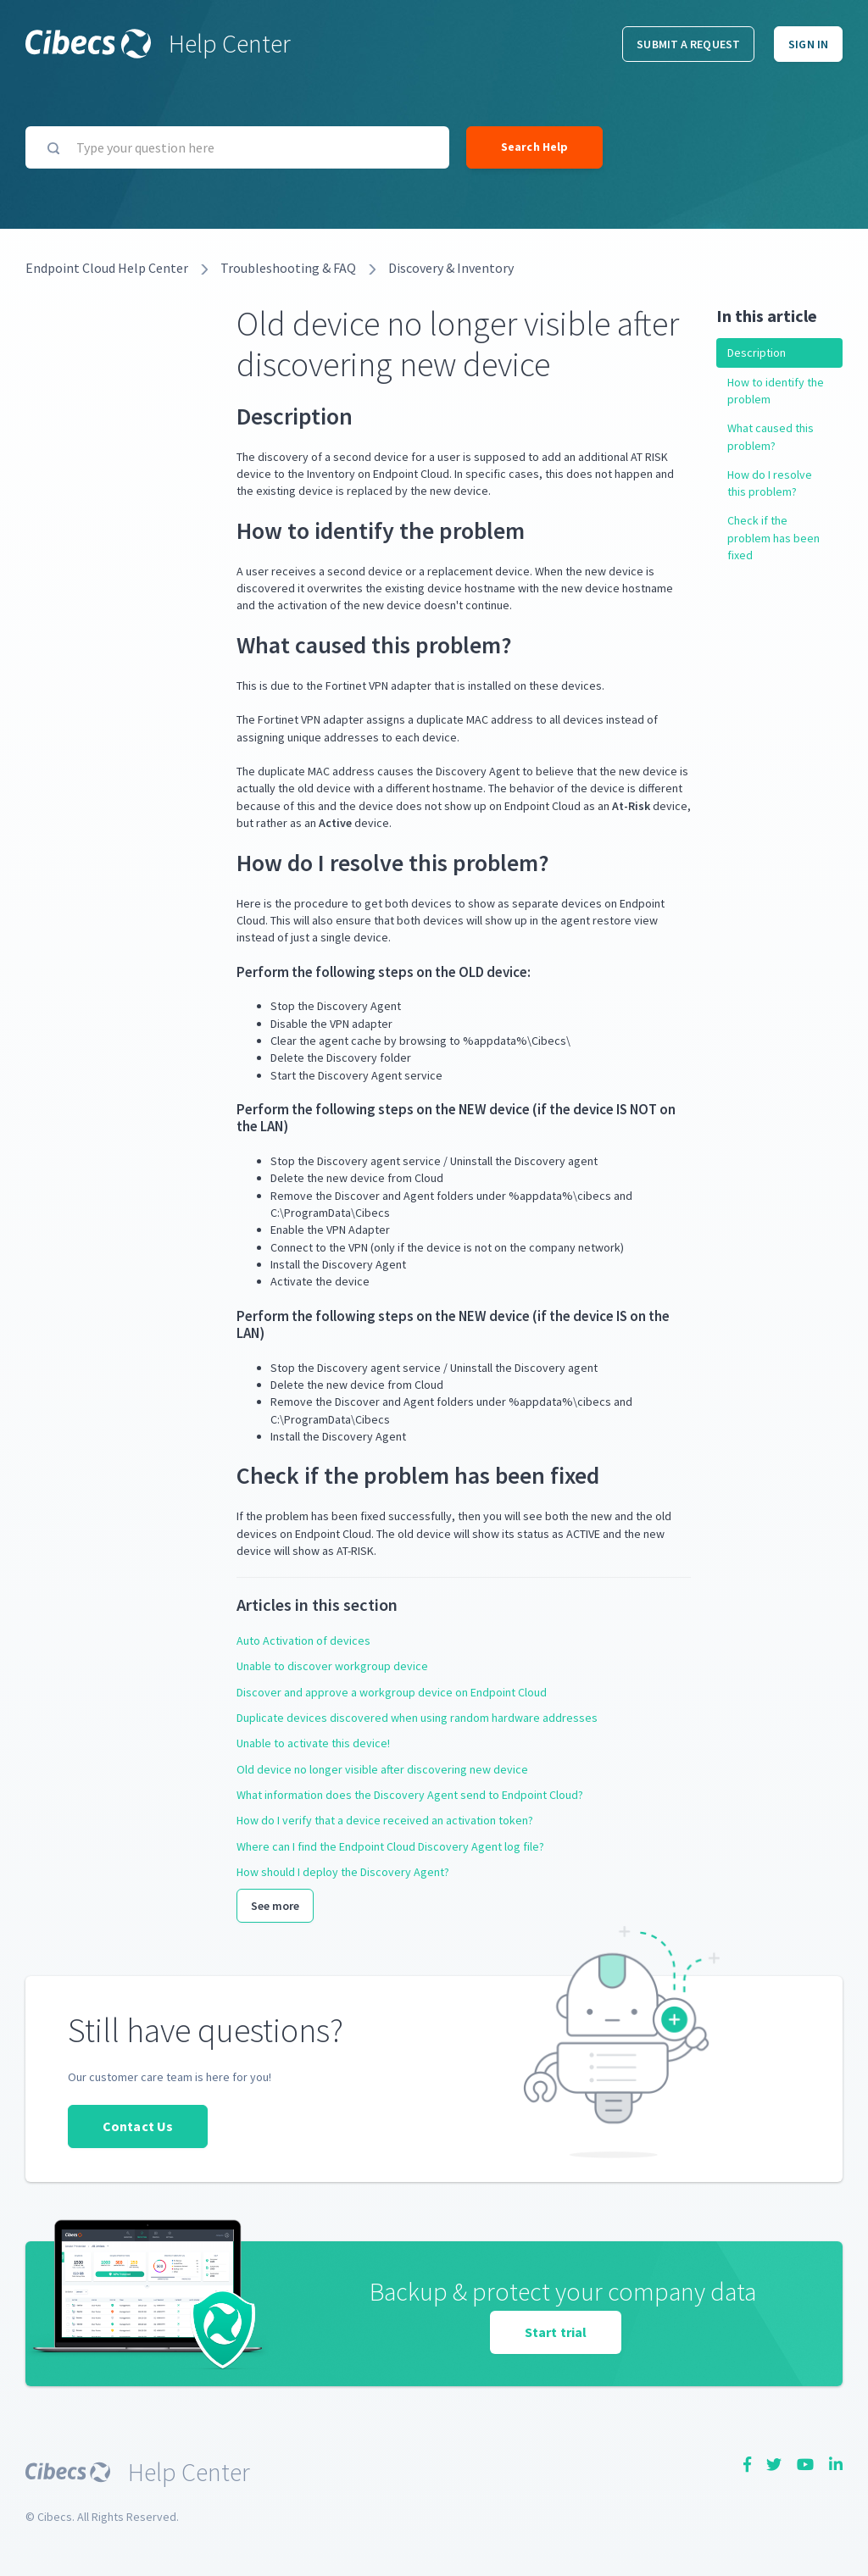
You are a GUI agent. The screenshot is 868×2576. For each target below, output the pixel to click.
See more (275, 1905)
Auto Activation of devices (303, 1640)
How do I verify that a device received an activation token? (384, 1820)
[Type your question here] (237, 147)
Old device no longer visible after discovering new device (382, 1769)
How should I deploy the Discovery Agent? (342, 1871)
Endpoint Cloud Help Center (106, 267)
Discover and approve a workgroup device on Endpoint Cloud (391, 1692)
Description (756, 352)
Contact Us (138, 2126)
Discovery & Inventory (451, 267)
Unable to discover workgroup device (332, 1666)
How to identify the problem (775, 391)
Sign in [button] (808, 44)
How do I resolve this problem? (769, 483)
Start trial (556, 2331)
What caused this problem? (770, 436)
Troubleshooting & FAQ (288, 267)
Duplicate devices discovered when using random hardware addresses (417, 1717)
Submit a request (688, 44)
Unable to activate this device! (313, 1743)
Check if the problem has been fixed (773, 538)
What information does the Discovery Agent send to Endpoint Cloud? (409, 1794)
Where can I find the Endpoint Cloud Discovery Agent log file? (390, 1846)
